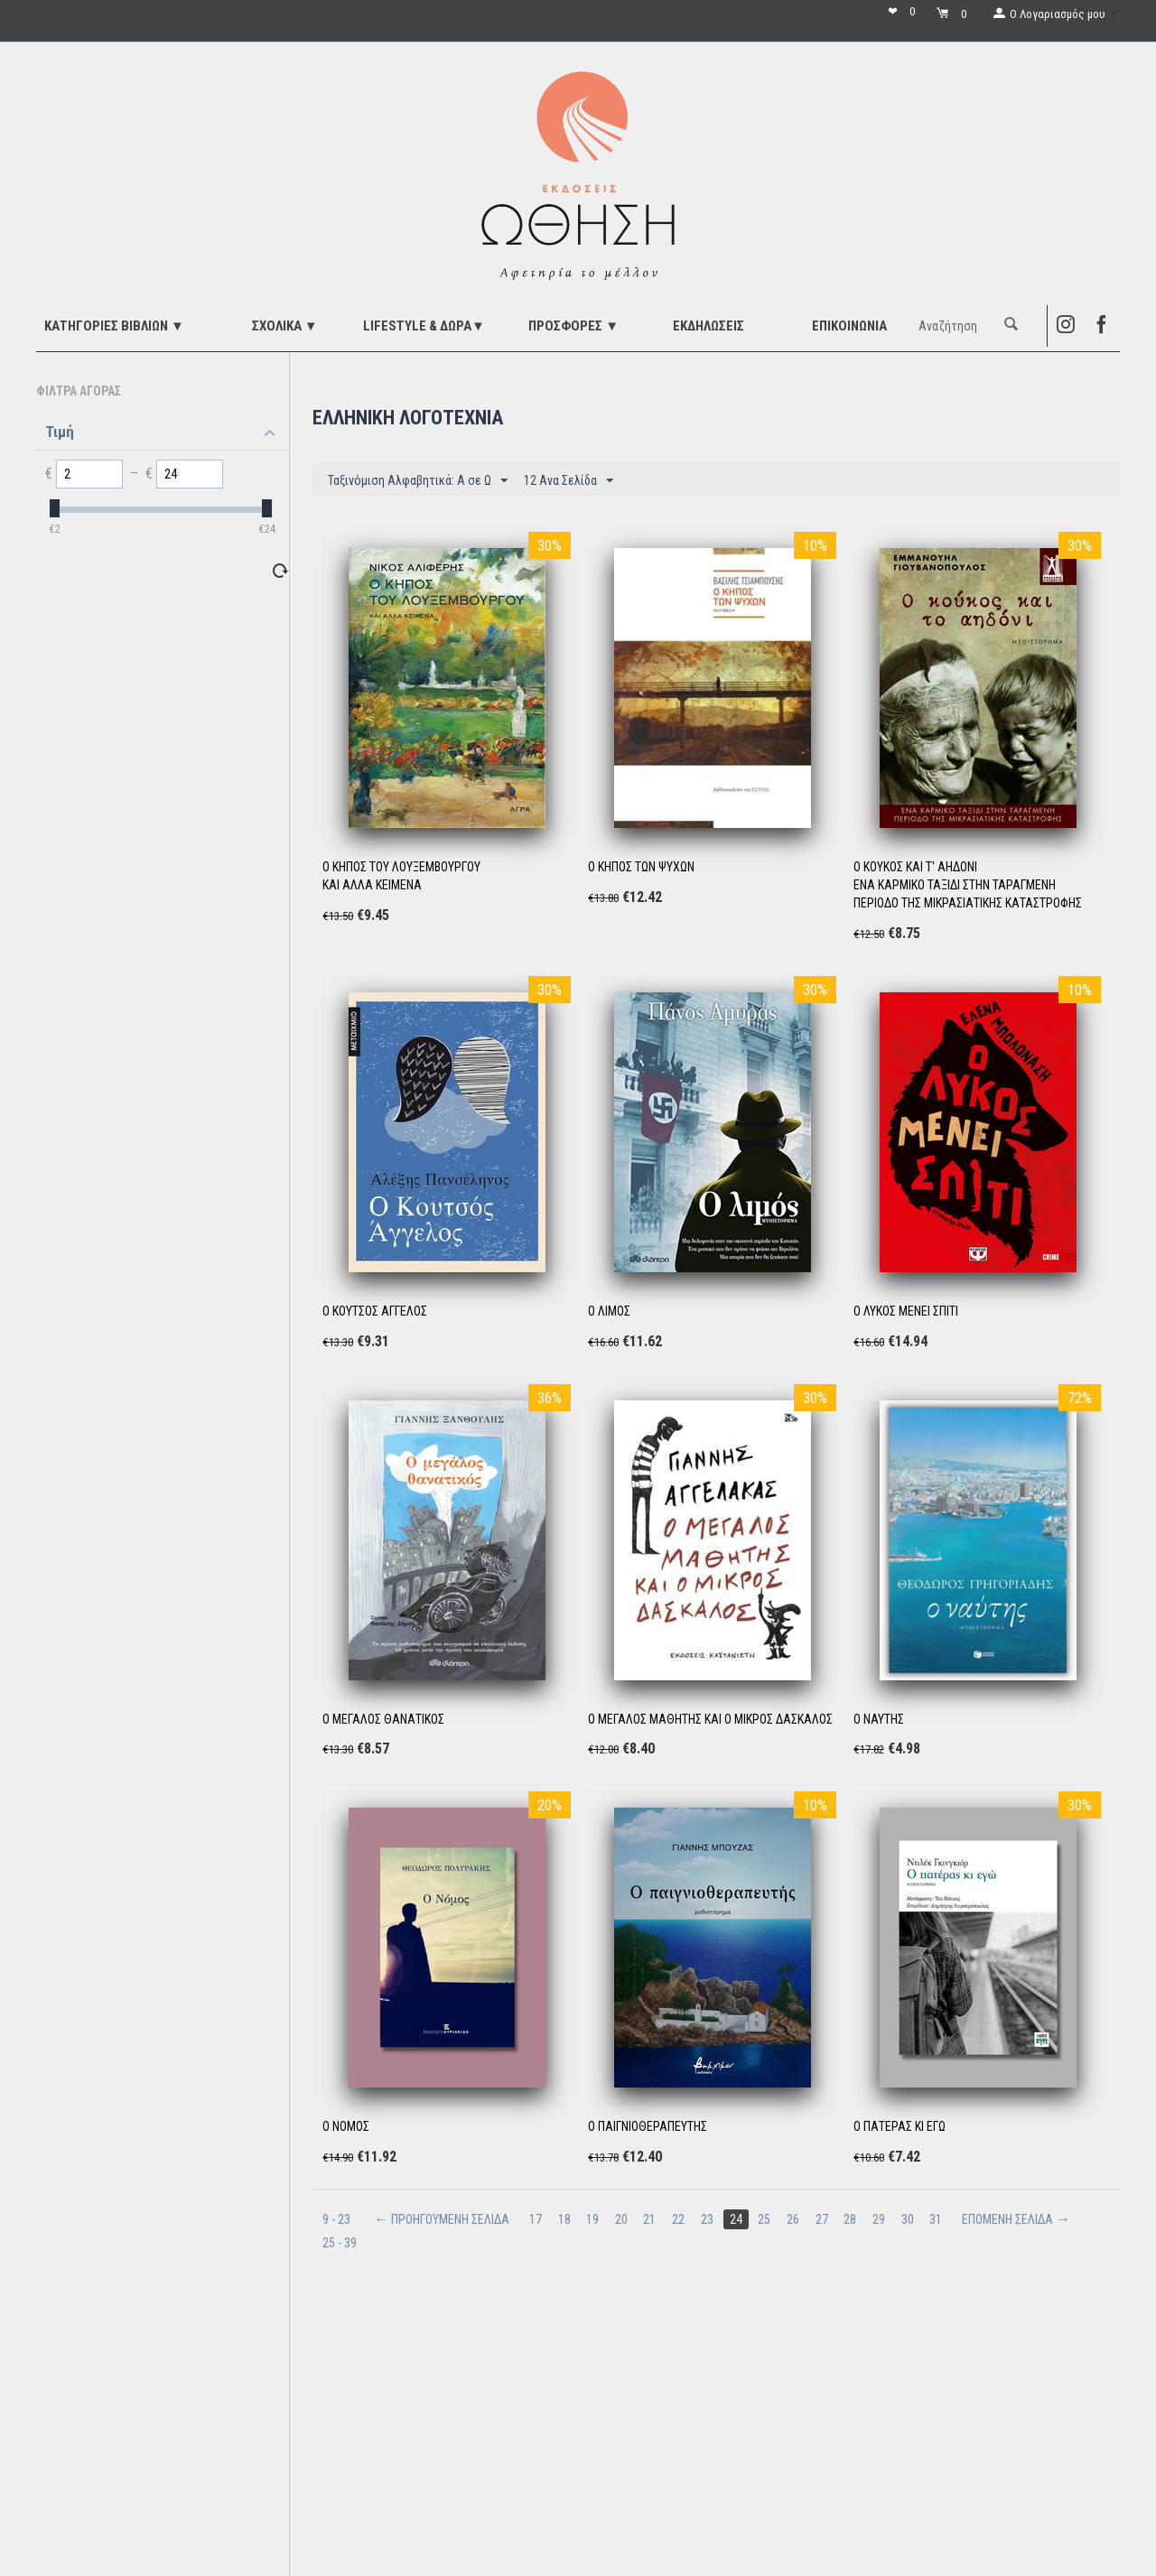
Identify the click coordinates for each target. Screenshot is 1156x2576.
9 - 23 (336, 2219)
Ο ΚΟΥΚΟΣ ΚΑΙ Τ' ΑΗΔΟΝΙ (915, 867)
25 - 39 (339, 2243)
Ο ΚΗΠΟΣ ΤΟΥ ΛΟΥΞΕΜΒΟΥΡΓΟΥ (401, 867)
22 (680, 2219)
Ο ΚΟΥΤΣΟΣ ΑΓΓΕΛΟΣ (374, 1311)
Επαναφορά (248, 570)
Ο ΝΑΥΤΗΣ (878, 1719)
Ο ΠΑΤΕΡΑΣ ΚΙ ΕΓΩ (899, 2126)
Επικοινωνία (849, 326)
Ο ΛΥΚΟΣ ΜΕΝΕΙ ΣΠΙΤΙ (905, 1311)
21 (651, 2219)
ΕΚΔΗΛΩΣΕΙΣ (708, 326)
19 (593, 2219)
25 (766, 2219)
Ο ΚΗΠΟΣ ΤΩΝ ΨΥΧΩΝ (641, 867)
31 (940, 2219)
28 (853, 2219)
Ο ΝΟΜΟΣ (345, 2126)
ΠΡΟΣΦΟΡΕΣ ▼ (573, 326)
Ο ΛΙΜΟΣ (609, 1311)
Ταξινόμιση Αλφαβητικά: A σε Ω (418, 481)
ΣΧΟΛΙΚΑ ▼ (285, 326)
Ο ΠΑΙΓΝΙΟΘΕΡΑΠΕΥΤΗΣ (647, 2126)
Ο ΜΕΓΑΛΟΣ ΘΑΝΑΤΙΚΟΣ (383, 1719)
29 (882, 2219)
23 (709, 2219)
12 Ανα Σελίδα (568, 481)
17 (535, 2219)
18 (564, 2219)
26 (795, 2219)
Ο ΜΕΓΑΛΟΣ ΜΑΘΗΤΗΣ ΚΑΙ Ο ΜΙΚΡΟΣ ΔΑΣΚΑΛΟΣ (710, 1719)
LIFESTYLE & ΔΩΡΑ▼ (424, 326)
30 (911, 2219)
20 (622, 2219)
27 (824, 2219)
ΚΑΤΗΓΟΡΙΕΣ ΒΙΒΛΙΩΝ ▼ (114, 326)
